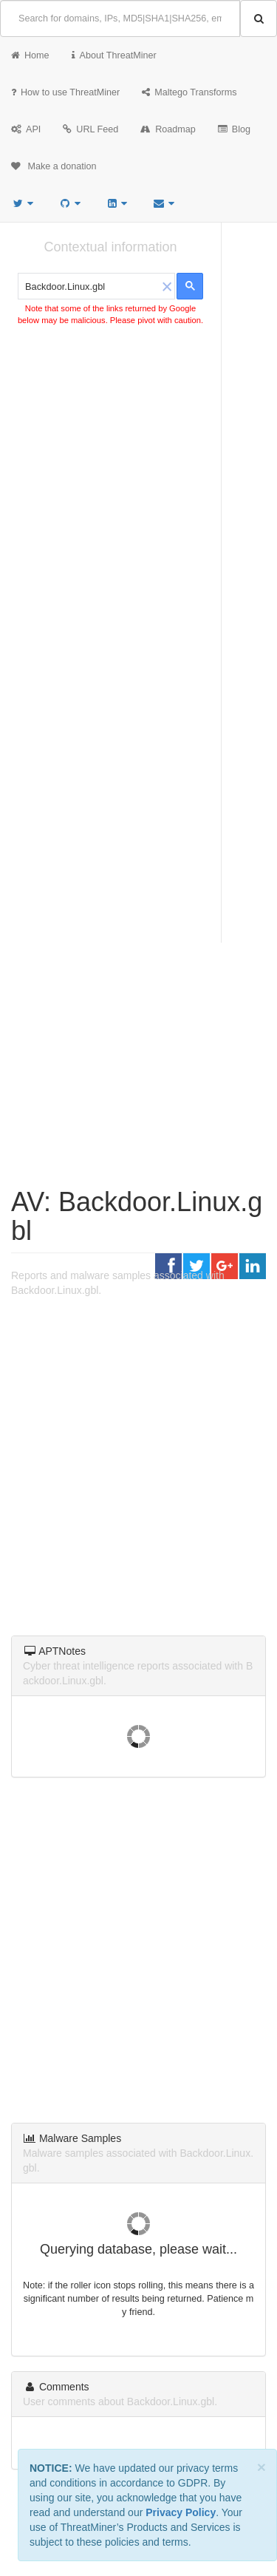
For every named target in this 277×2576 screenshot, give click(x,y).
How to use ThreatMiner (65, 92)
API (26, 129)
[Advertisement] (138, 485)
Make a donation (54, 166)
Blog (234, 129)
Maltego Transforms (189, 92)
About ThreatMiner (114, 55)
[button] (167, 286)
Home (30, 55)
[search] (89, 287)
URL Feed (90, 129)
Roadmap (168, 129)
